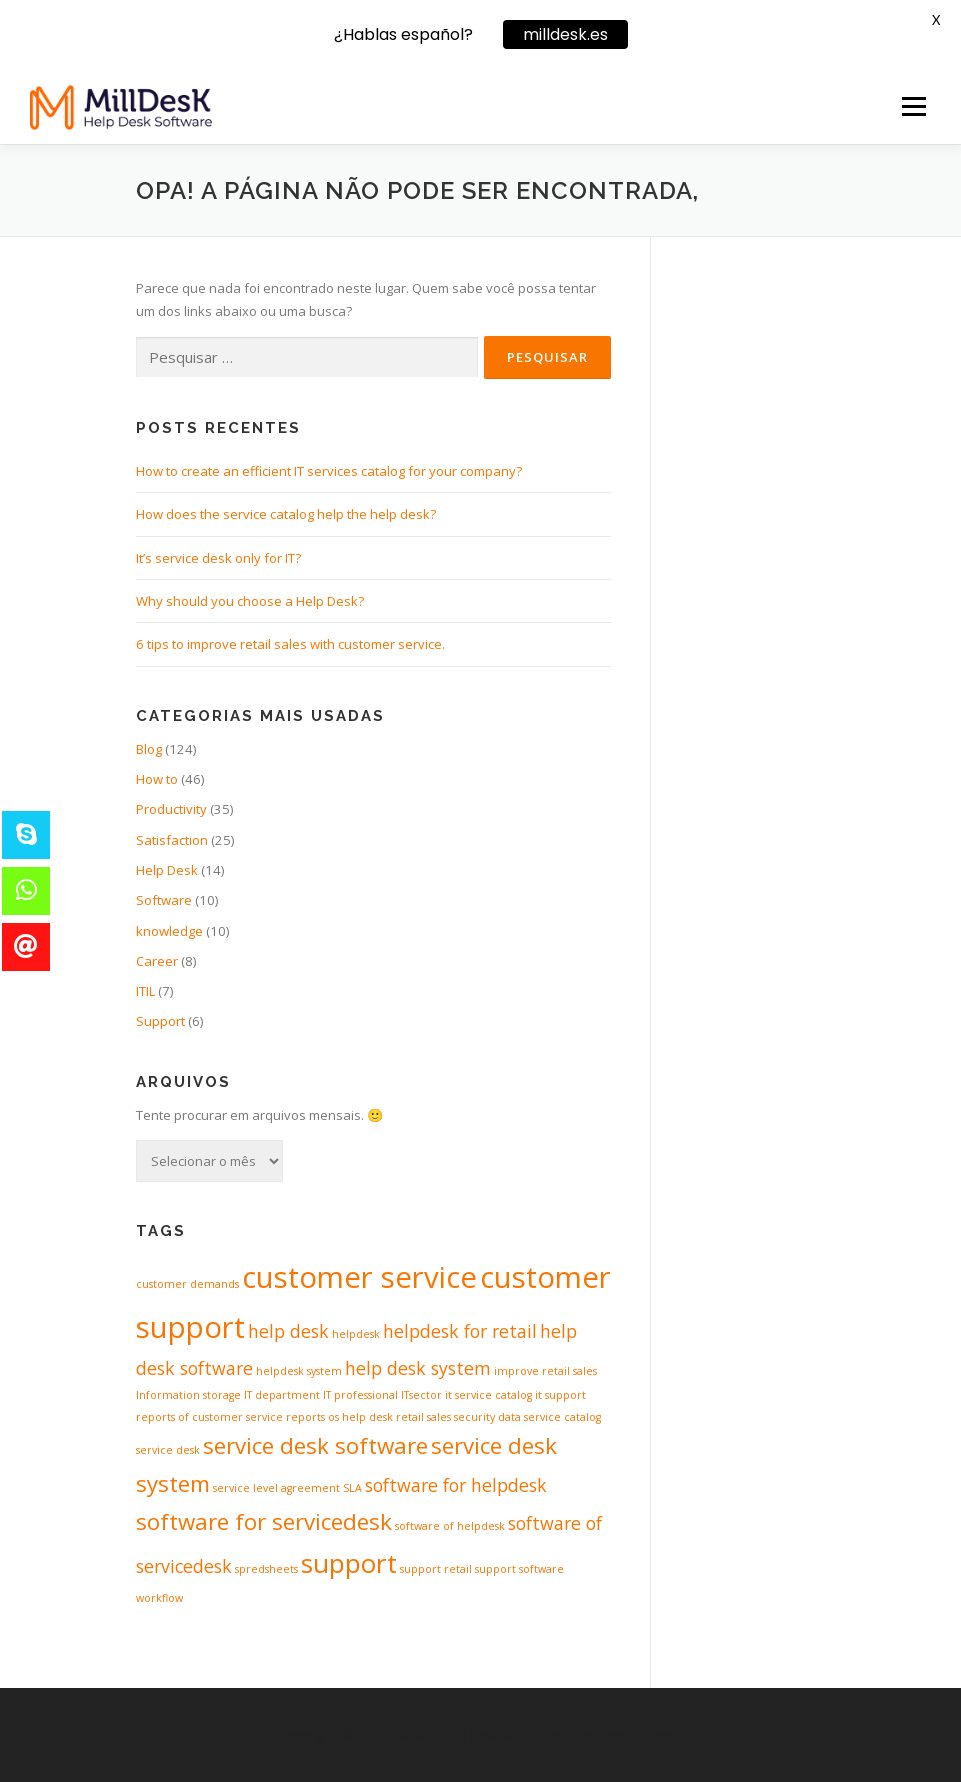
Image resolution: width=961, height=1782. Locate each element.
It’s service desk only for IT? (218, 558)
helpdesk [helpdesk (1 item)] (356, 1334)
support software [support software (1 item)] (519, 1569)
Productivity (171, 809)
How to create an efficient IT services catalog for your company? (329, 471)
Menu (913, 106)
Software (164, 900)
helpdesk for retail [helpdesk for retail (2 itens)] (460, 1331)
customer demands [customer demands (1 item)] (187, 1284)
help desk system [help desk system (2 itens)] (418, 1368)
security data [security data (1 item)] (487, 1417)
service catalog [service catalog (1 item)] (562, 1417)
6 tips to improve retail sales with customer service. (290, 644)
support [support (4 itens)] (349, 1563)
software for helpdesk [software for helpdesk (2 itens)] (456, 1485)
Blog (149, 749)
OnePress (534, 1734)
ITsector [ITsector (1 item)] (421, 1395)
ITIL (145, 991)
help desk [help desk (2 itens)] (288, 1331)
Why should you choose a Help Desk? (250, 601)
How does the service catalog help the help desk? (286, 514)
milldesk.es (565, 34)
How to (157, 779)
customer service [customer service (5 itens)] (359, 1277)
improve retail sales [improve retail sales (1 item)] (545, 1371)
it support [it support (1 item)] (560, 1395)
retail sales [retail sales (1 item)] (423, 1417)
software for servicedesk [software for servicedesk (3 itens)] (264, 1521)
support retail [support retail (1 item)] (436, 1569)
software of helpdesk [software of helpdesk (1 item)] (450, 1526)
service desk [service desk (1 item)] (168, 1450)
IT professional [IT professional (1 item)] (360, 1395)
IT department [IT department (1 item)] (282, 1395)
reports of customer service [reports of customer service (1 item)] (209, 1417)
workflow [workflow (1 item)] (159, 1598)
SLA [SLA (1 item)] (352, 1488)
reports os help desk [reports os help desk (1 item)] (339, 1417)
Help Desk (167, 870)
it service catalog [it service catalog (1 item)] (488, 1395)
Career (157, 961)
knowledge (169, 931)
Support (160, 1021)
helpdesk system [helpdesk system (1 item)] (299, 1371)
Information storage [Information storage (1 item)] (188, 1395)
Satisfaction (172, 840)
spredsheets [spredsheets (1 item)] (266, 1569)
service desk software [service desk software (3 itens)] (315, 1445)
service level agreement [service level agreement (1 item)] (276, 1488)
